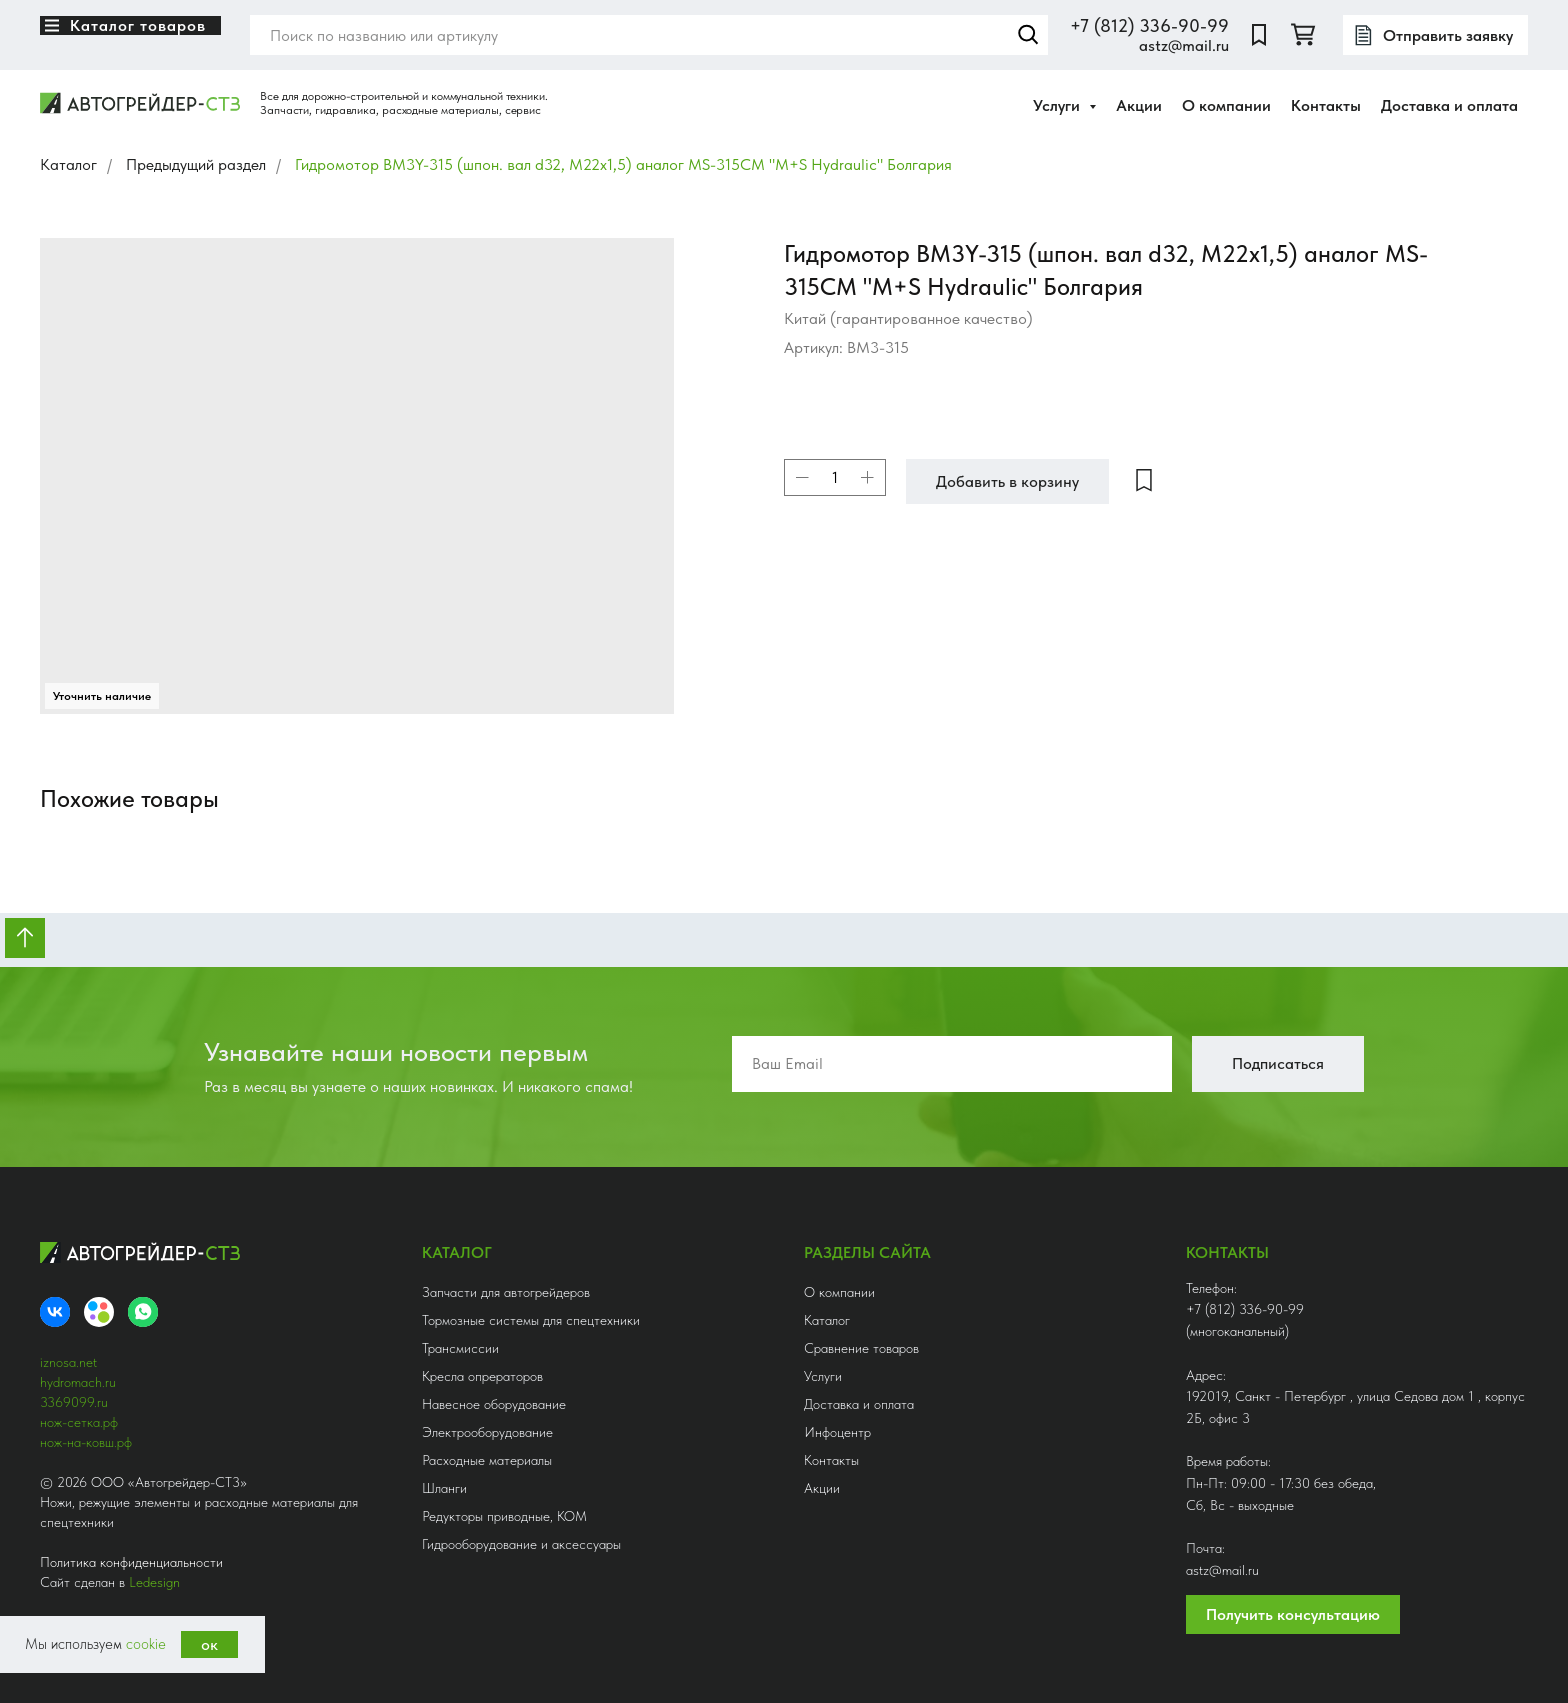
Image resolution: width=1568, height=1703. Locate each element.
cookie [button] (146, 1644)
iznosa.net (68, 1362)
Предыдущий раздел (196, 164)
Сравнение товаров (861, 1348)
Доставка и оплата (1449, 105)
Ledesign (154, 1582)
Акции (1139, 105)
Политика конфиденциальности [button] (131, 1562)
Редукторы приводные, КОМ (504, 1516)
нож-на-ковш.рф (86, 1442)
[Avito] (99, 1312)
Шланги (444, 1488)
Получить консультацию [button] (1293, 1614)
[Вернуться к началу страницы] (25, 938)
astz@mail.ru (1184, 45)
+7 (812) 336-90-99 (1149, 25)
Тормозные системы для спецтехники (531, 1320)
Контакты (1326, 105)
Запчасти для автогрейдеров (506, 1292)
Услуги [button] (1058, 105)
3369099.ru (74, 1402)
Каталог (68, 164)
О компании (1226, 105)
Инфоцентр (837, 1432)
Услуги (823, 1376)
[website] (1259, 35)
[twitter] (1303, 35)
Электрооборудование (487, 1432)
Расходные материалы (487, 1460)
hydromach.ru (78, 1382)
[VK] (55, 1312)
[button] (1435, 35)
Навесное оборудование (494, 1404)
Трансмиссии (460, 1348)
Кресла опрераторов (482, 1376)
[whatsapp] (143, 1312)
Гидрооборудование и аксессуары (521, 1544)
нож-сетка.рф (79, 1422)
